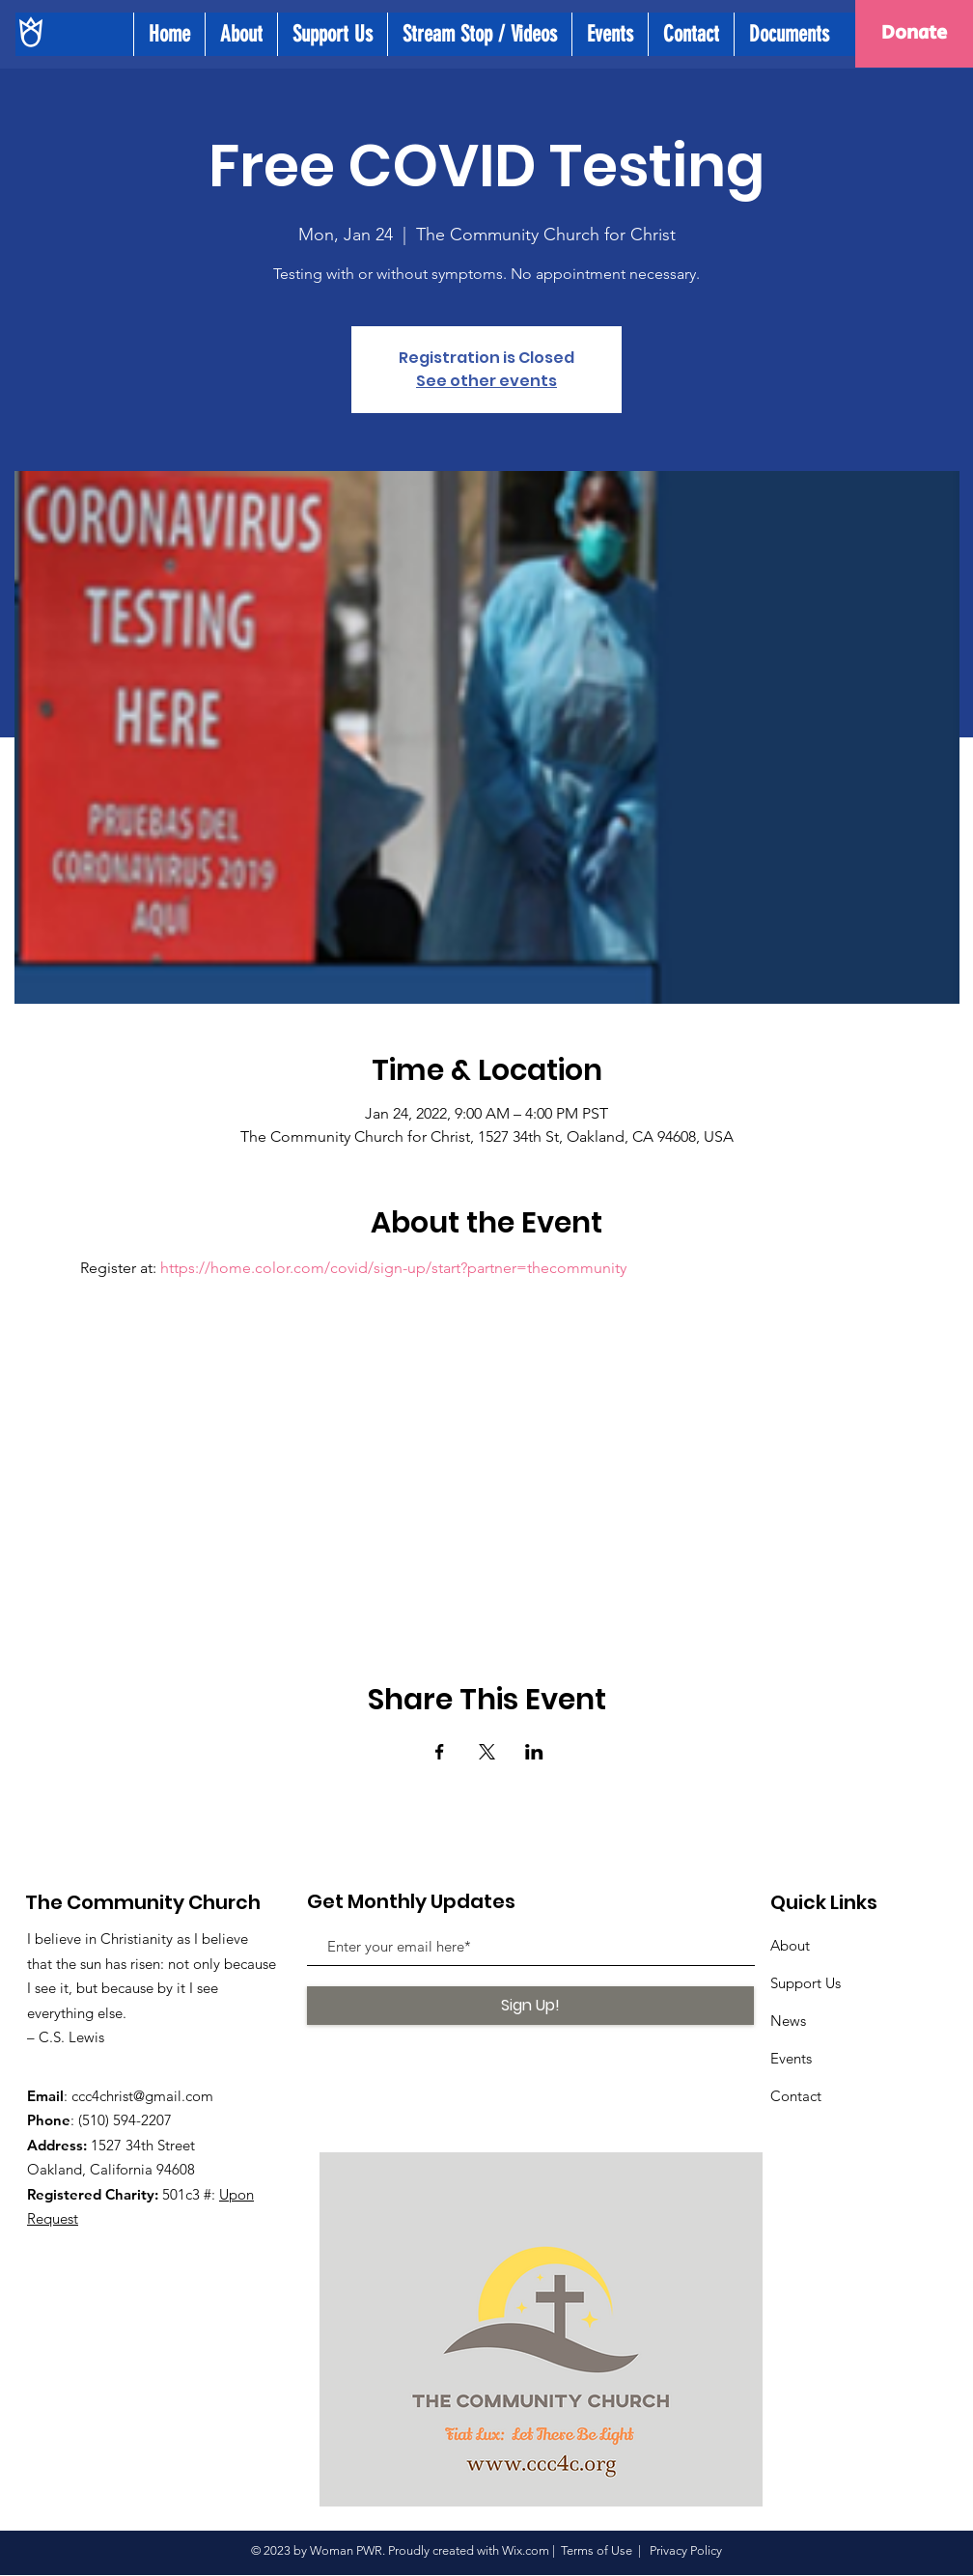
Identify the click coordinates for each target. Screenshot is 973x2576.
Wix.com (525, 2550)
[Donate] (914, 34)
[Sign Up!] (530, 2005)
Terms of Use (596, 2550)
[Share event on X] (487, 1751)
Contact (795, 2096)
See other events (486, 381)
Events (791, 2058)
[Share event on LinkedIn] (534, 1751)
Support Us (805, 1983)
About (790, 1945)
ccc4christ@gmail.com (142, 2096)
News (788, 2020)
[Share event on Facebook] (440, 1751)
